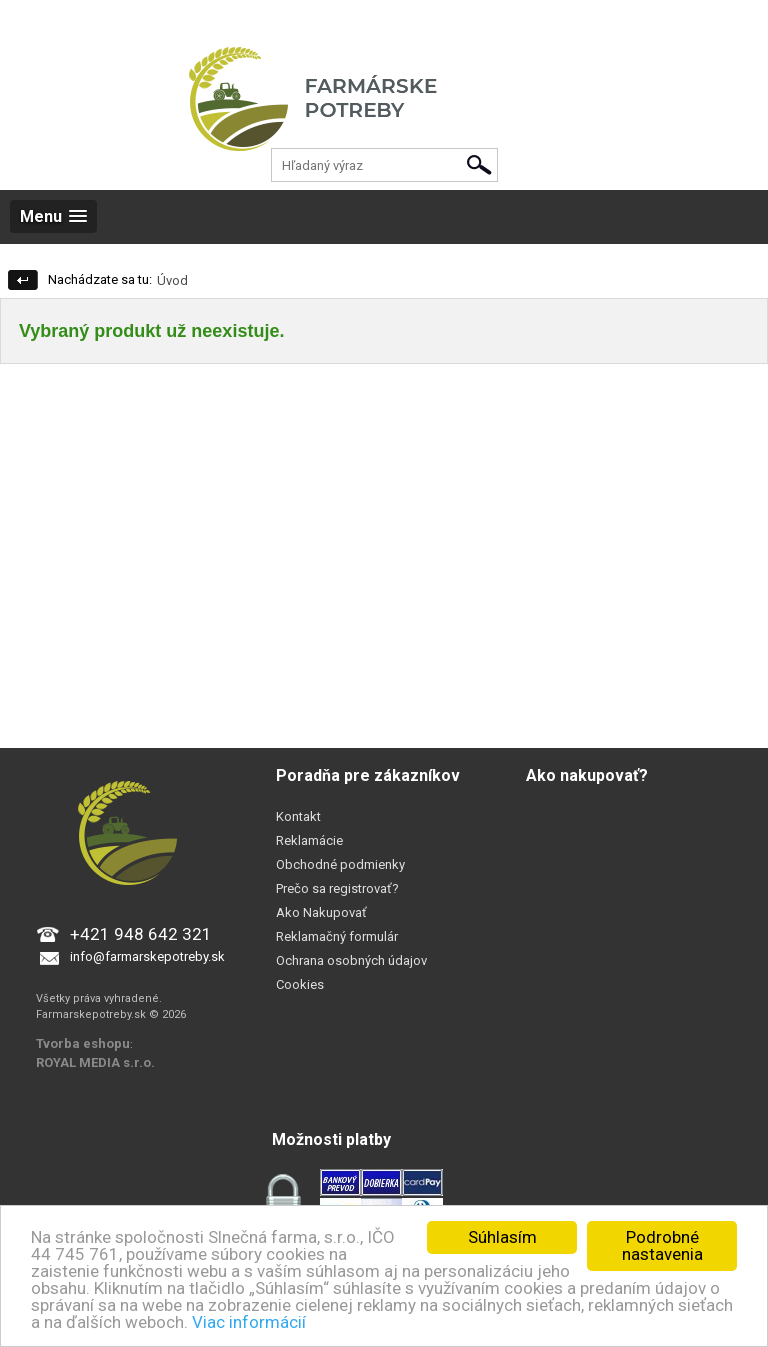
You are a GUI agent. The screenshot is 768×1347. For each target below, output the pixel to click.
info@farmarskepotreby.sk (147, 956)
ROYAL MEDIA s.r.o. (95, 1062)
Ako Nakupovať (321, 912)
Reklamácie (309, 840)
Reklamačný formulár (337, 936)
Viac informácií (249, 1322)
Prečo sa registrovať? (337, 888)
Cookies (300, 984)
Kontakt (298, 816)
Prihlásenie (31, 19)
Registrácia (107, 19)
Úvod (172, 280)
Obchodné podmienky (340, 864)
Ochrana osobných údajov (351, 960)
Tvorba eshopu (83, 1043)
